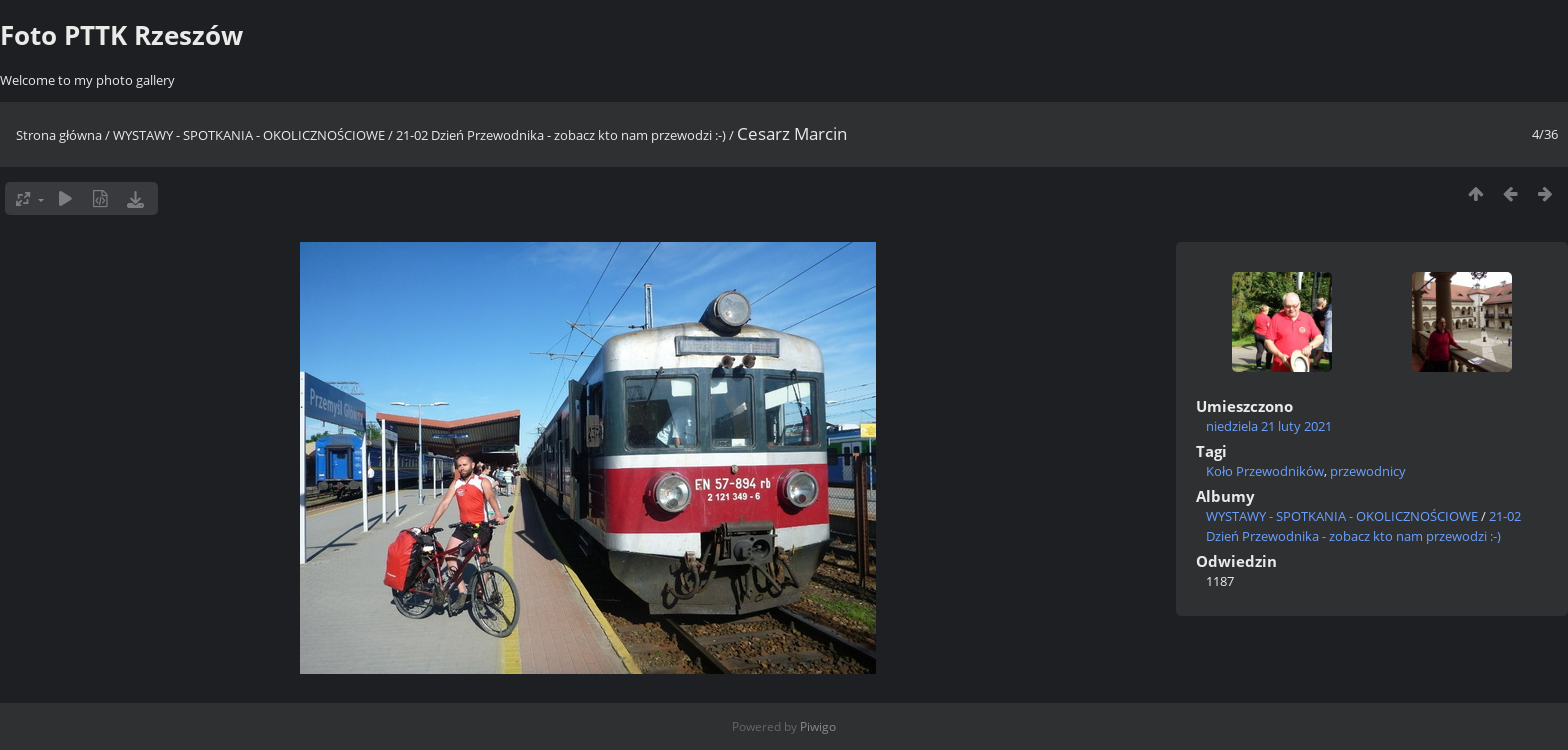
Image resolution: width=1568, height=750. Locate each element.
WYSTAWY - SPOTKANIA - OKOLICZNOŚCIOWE (249, 135)
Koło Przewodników (1265, 471)
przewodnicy (1368, 471)
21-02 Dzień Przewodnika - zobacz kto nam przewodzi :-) (561, 135)
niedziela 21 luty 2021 (1269, 426)
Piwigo (818, 726)
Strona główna (59, 135)
